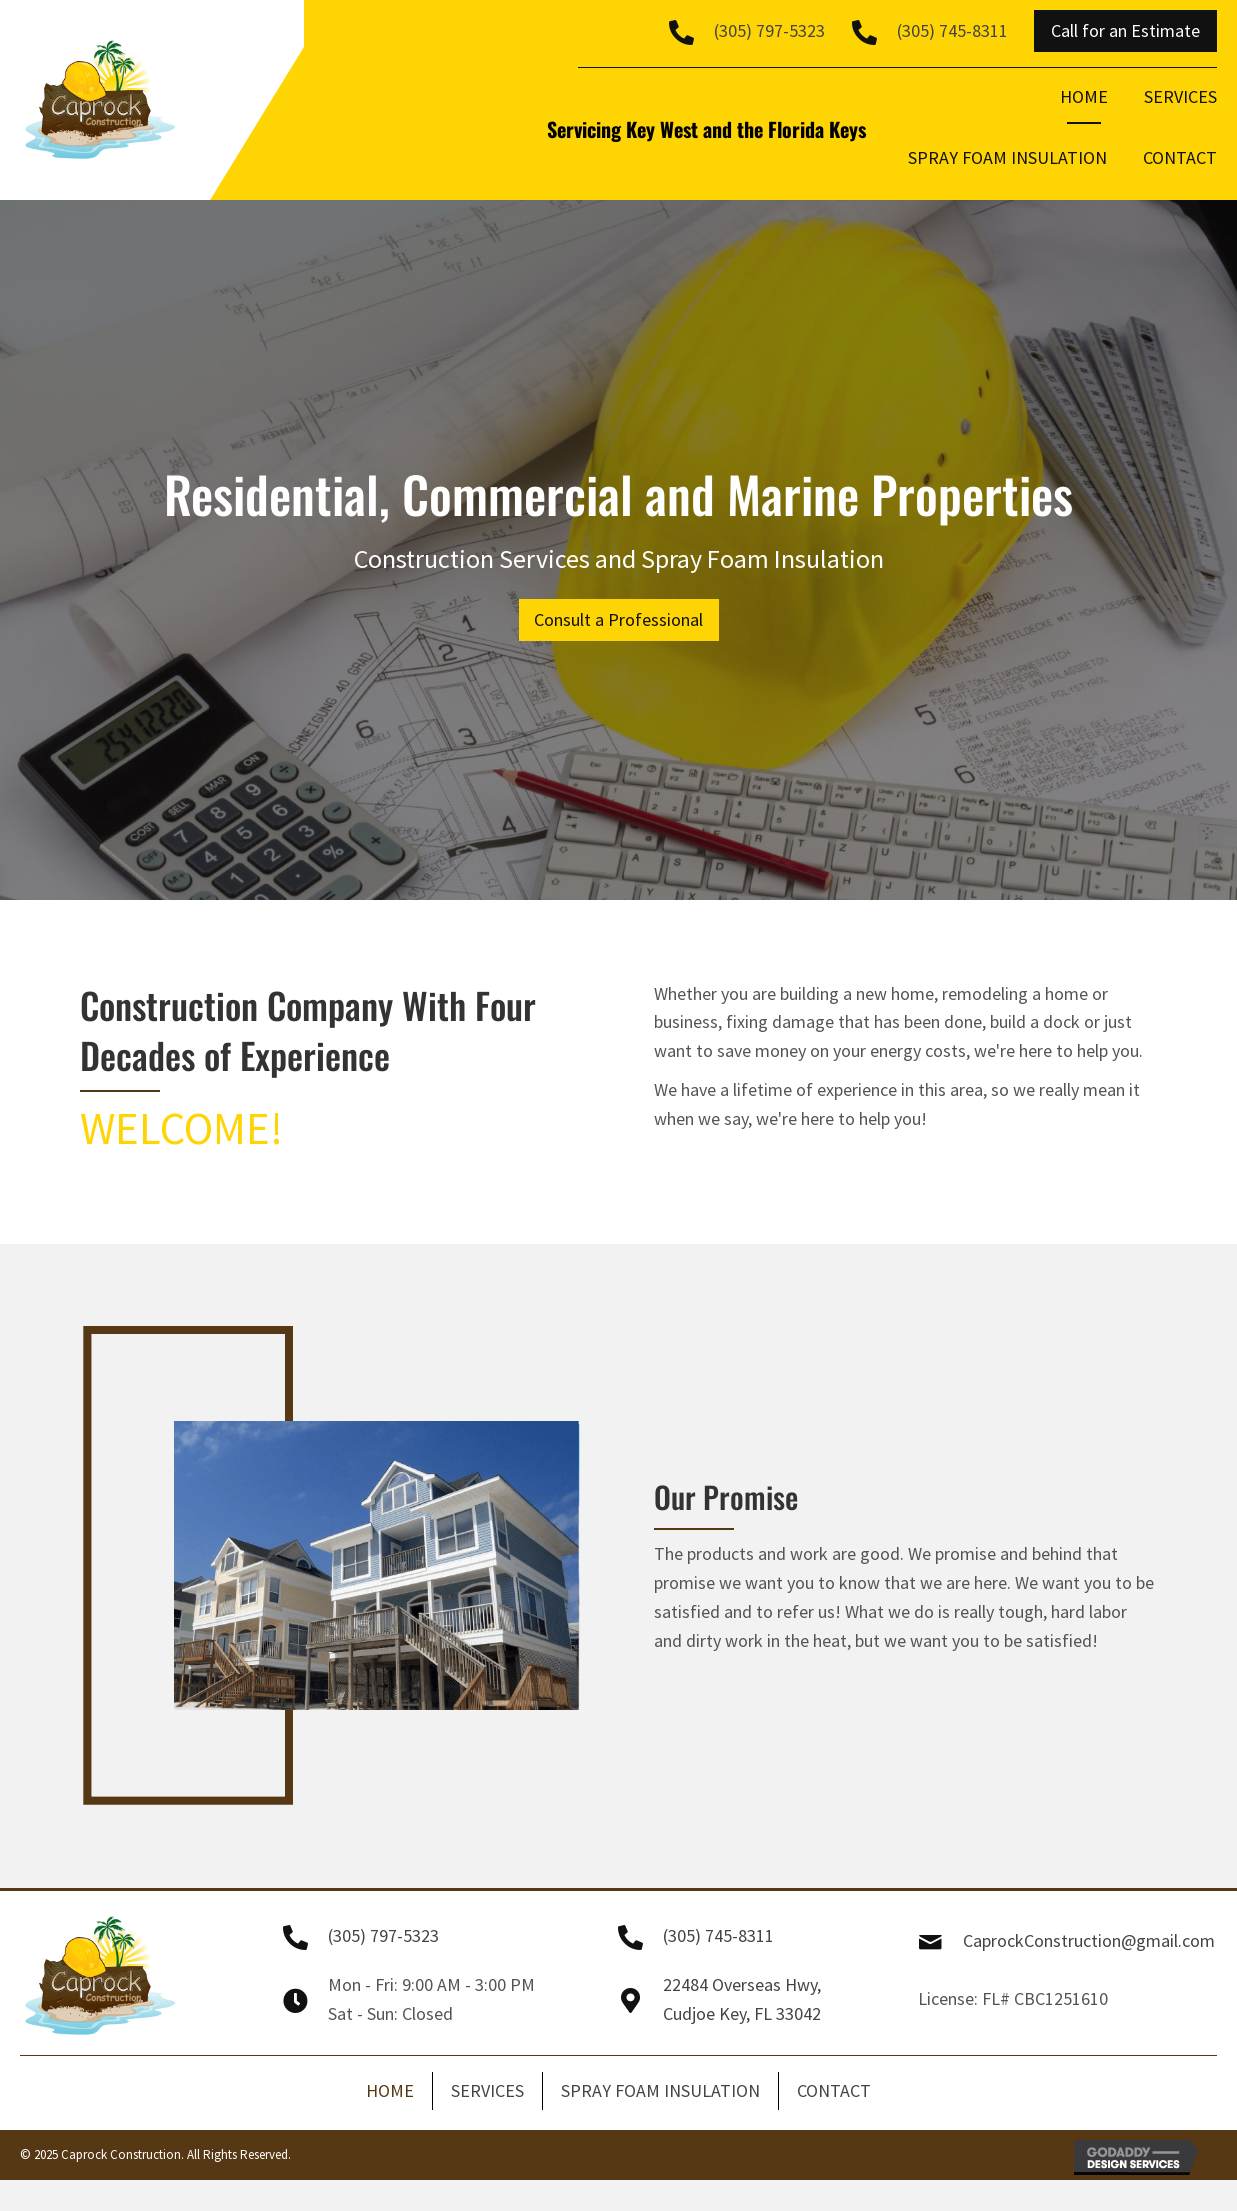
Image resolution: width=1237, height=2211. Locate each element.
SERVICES (487, 2090)
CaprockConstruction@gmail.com (1089, 1940)
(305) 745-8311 (952, 30)
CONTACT (834, 2090)
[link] (1084, 103)
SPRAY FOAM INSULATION (660, 2090)
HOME (390, 2090)
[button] (1125, 31)
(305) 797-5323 (769, 30)
